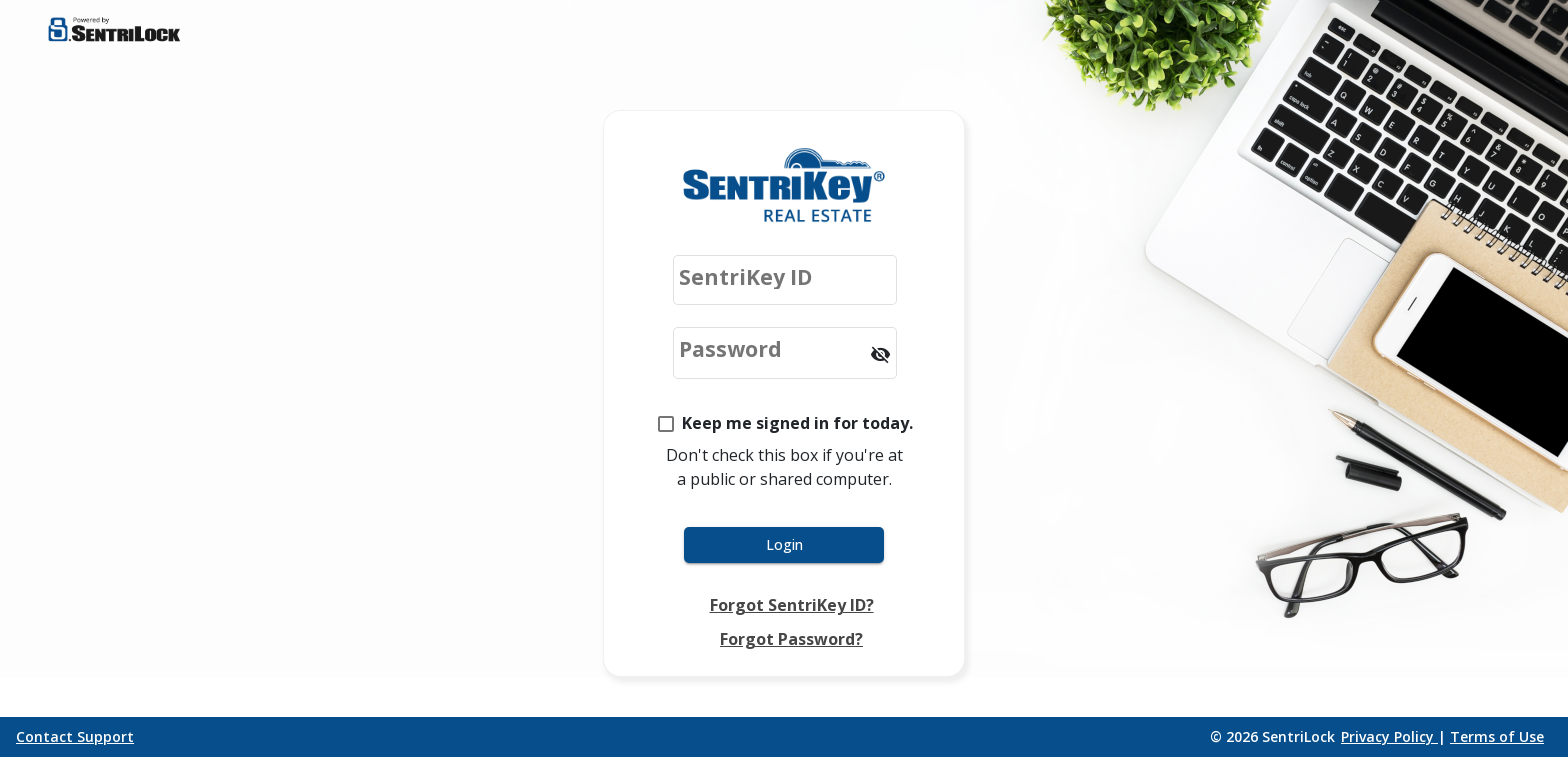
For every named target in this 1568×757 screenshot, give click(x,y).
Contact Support (75, 736)
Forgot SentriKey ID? (792, 605)
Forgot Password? (791, 639)
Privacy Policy (1389, 736)
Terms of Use (1497, 736)
